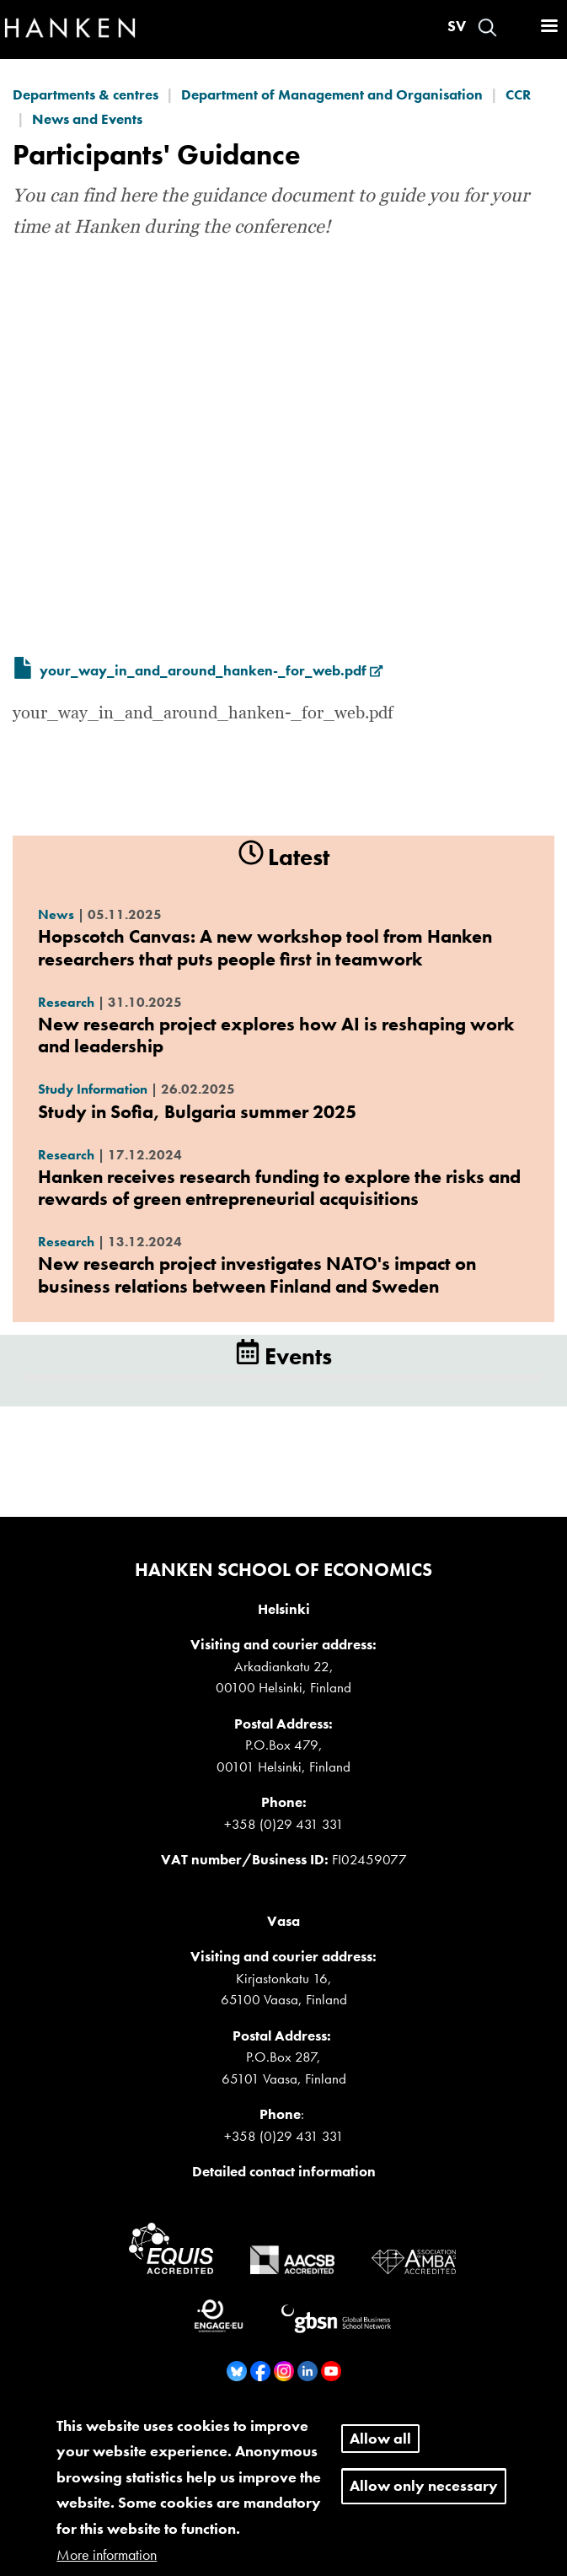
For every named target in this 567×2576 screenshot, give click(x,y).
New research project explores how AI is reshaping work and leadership (276, 1035)
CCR (518, 94)
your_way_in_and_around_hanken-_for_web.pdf (211, 670)
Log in (517, 27)
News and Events (87, 119)
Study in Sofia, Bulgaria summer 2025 (197, 1112)
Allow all (380, 2452)
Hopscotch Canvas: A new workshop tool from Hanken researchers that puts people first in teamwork (265, 947)
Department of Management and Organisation (332, 94)
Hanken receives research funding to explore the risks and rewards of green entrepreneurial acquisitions (279, 1187)
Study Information (92, 1089)
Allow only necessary (424, 2499)
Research (66, 1002)
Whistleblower (289, 2421)
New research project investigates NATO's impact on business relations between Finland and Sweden (257, 1274)
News (56, 914)
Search (487, 27)
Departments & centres (85, 94)
